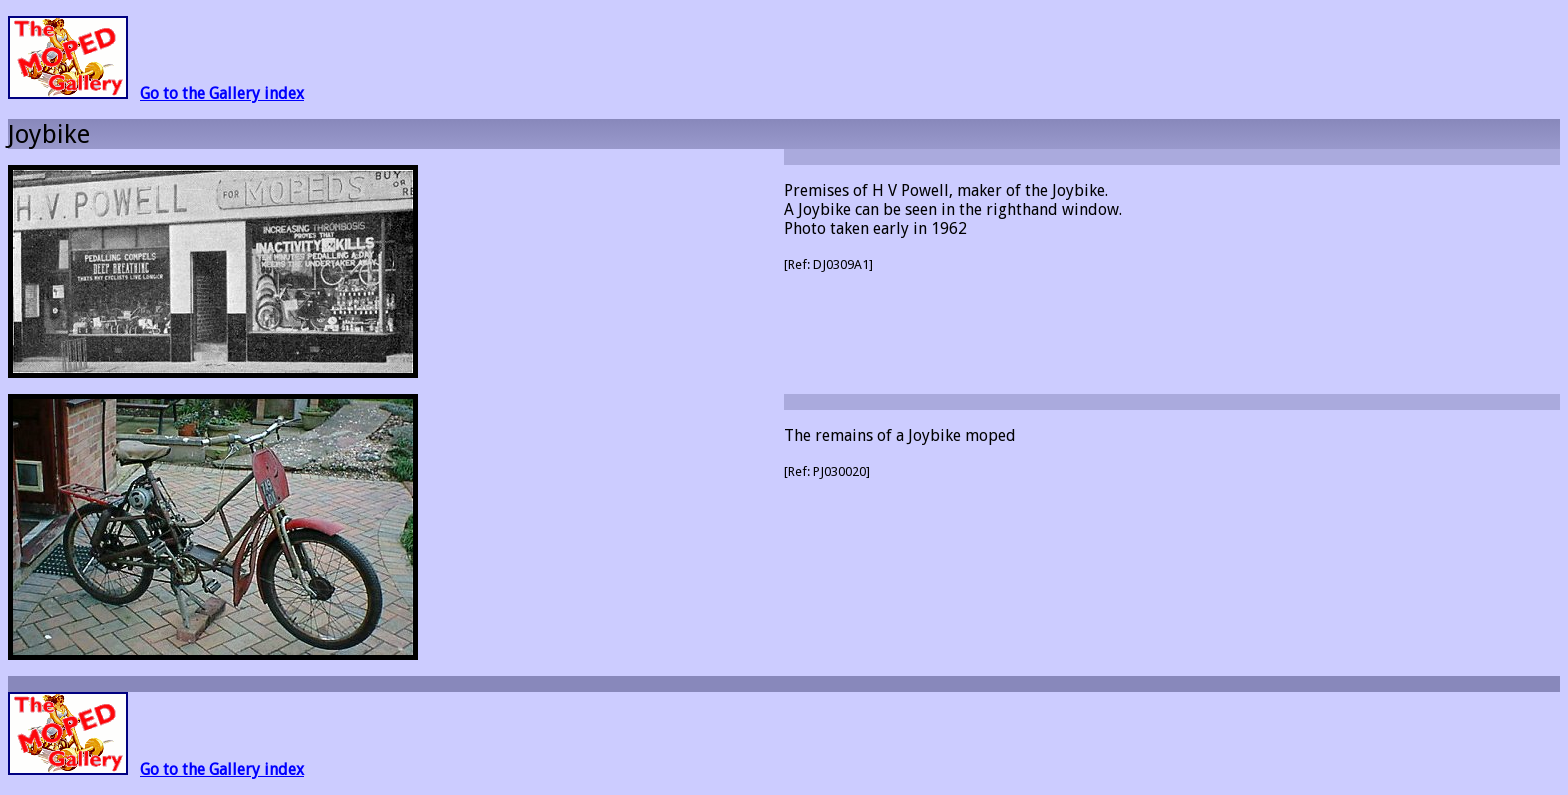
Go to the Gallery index (222, 93)
